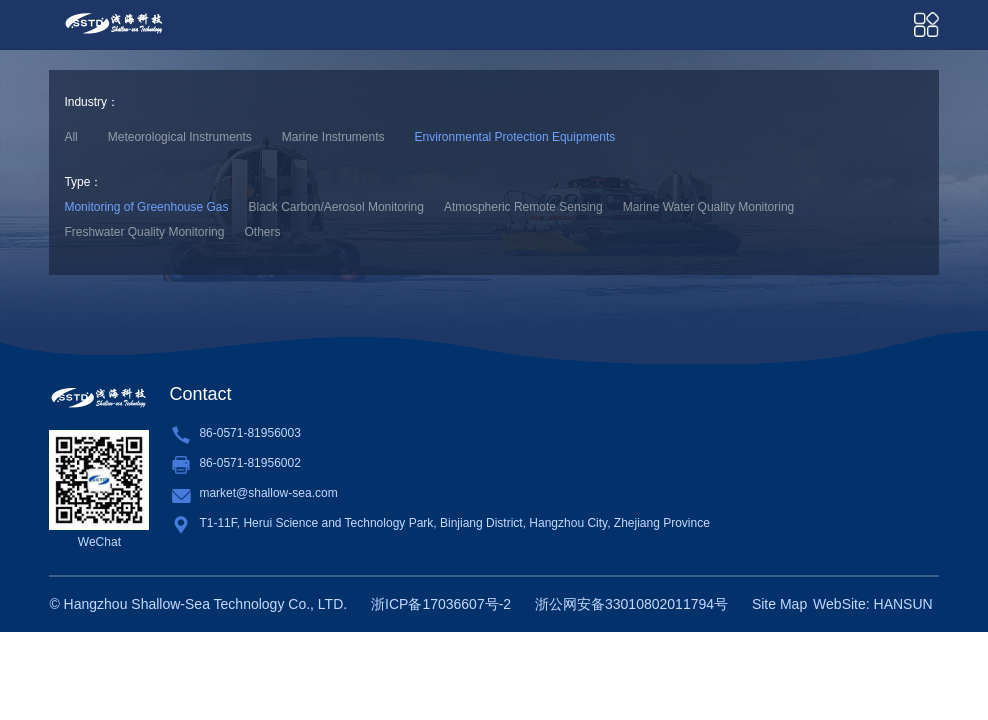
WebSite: (841, 604)
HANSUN (903, 604)
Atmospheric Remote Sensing (523, 207)
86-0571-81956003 (249, 433)
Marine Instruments (333, 137)
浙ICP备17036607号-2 (441, 604)
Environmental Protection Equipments (515, 137)
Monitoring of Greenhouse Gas (146, 207)
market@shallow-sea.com (268, 493)
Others (262, 232)
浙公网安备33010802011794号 (631, 604)
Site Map (779, 604)
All (70, 137)
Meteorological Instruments (180, 137)
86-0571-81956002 (249, 463)
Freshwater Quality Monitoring (144, 232)
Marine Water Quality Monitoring (709, 207)
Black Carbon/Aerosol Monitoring (336, 207)
